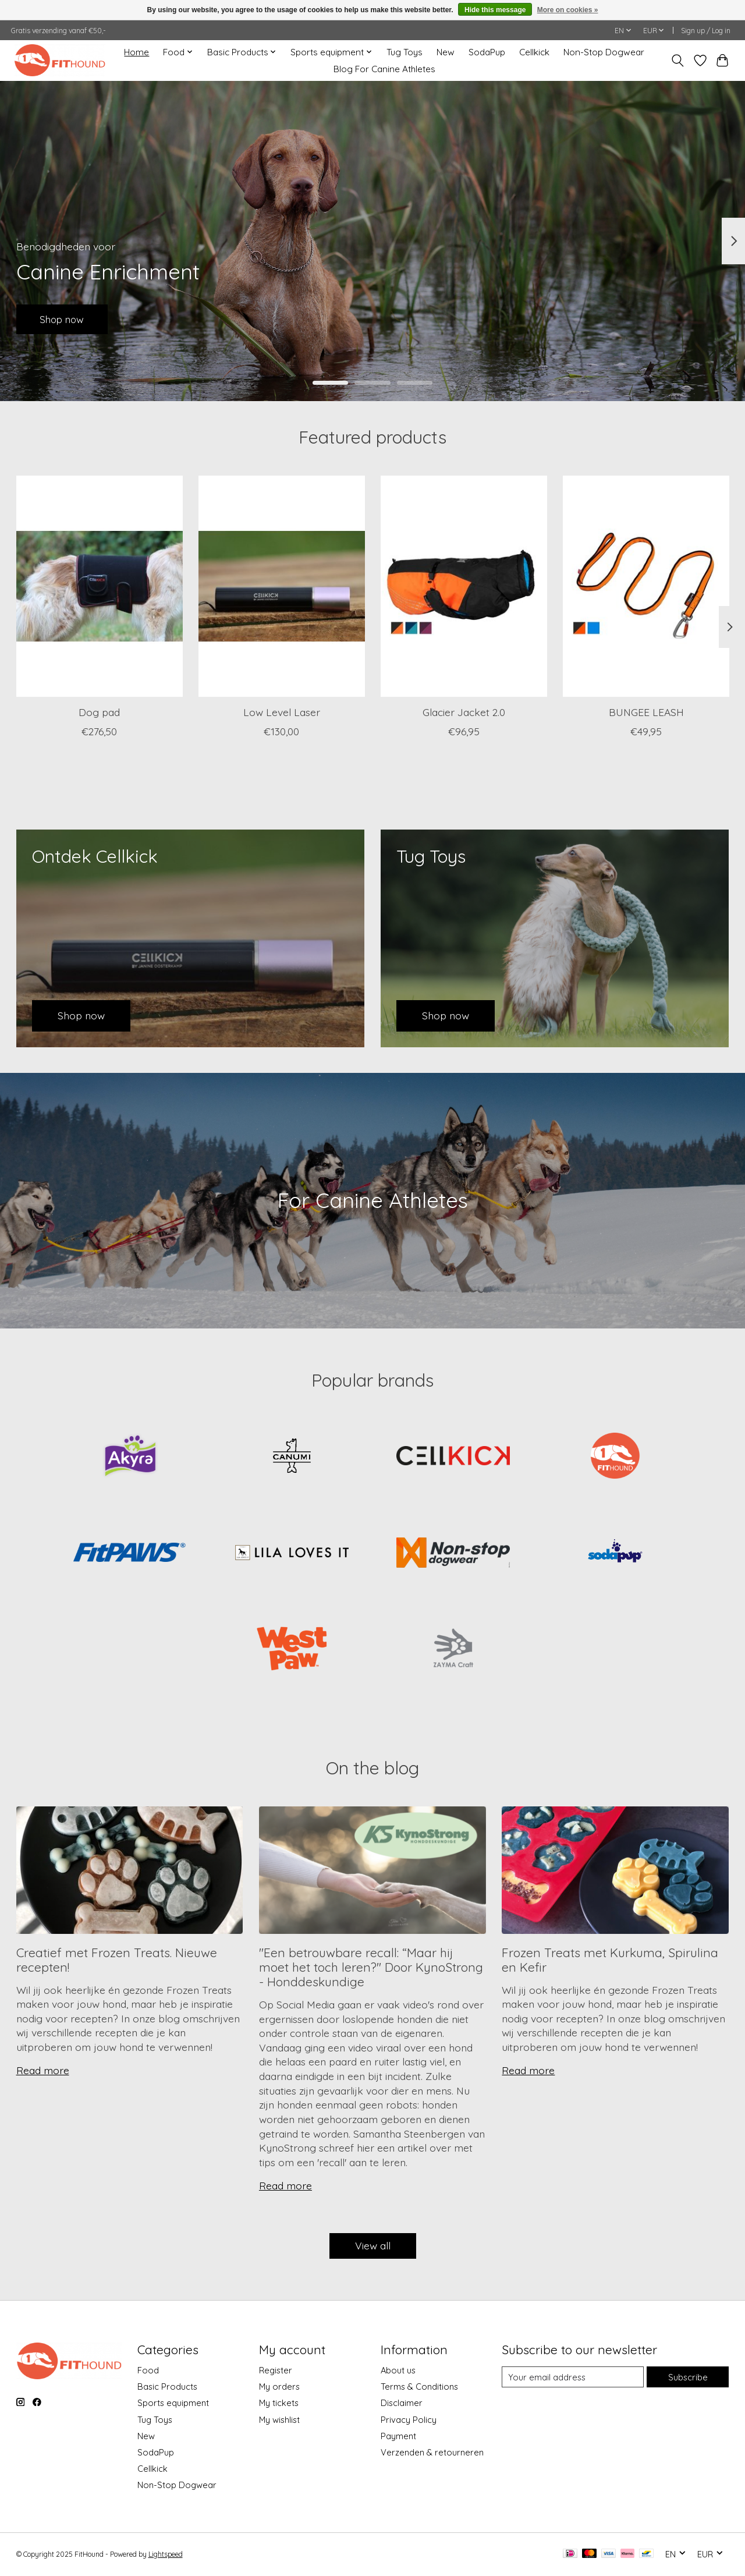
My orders (279, 2386)
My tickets (279, 2402)
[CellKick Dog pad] (99, 586)
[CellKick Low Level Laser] (281, 586)
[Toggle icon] (677, 60)
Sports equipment (173, 2402)
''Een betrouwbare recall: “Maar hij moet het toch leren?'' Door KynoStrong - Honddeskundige (371, 1967)
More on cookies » (567, 10)
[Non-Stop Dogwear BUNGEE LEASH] (646, 586)
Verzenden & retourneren (432, 2452)
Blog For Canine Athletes (384, 69)
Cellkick (534, 52)
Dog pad (99, 712)
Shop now (65, 317)
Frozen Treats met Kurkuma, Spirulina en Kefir (610, 1960)
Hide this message (495, 10)
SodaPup (487, 52)
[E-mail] (573, 2376)
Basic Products (167, 2386)
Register (275, 2370)
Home (136, 52)
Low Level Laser (281, 712)
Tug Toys (404, 52)
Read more (42, 2070)
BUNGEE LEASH (645, 712)
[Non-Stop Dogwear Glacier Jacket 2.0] (464, 586)
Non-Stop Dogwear (603, 52)
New (446, 52)
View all (373, 2245)
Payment (398, 2436)
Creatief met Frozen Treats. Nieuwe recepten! (116, 1960)
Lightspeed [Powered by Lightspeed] (165, 2554)
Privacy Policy (409, 2419)
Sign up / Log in (705, 30)
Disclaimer (402, 2402)
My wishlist (279, 2419)
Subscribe (688, 2377)
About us (398, 2370)
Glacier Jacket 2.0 (463, 712)
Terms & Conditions (419, 2386)
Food (148, 2370)
